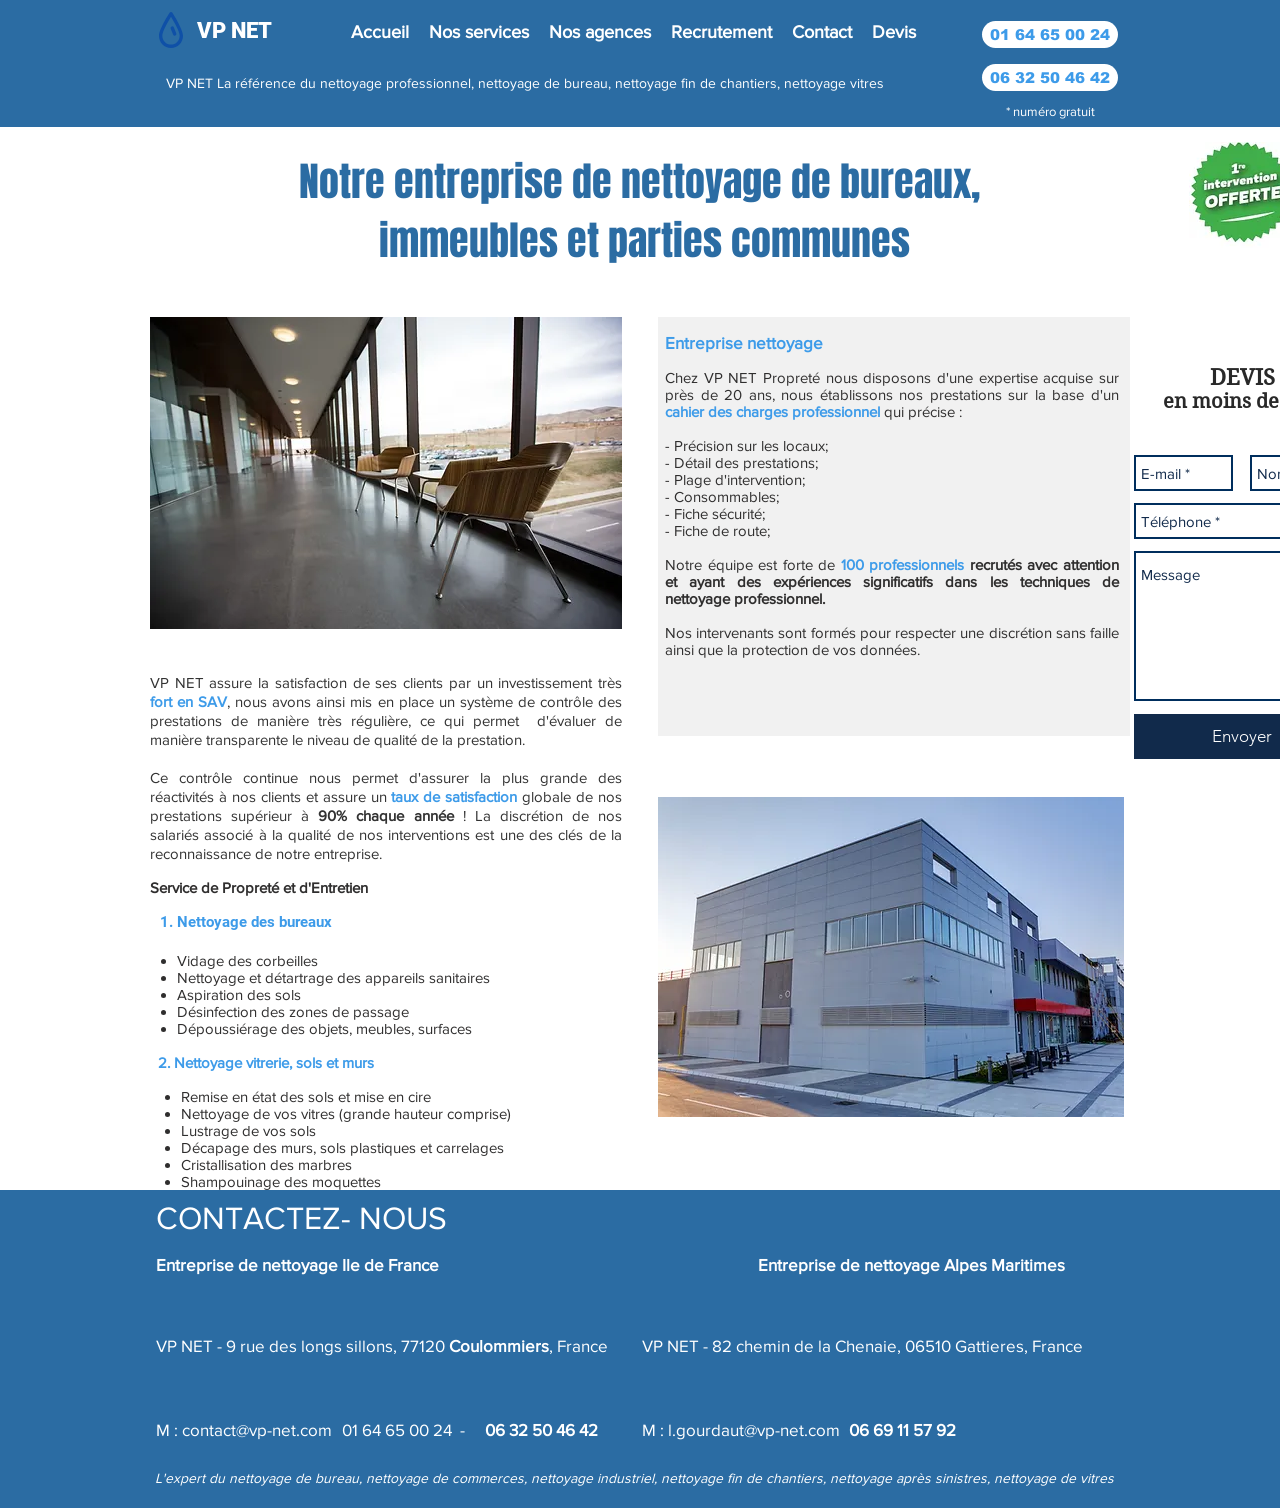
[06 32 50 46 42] (1050, 77)
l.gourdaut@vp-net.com (754, 1429)
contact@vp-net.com (257, 1429)
